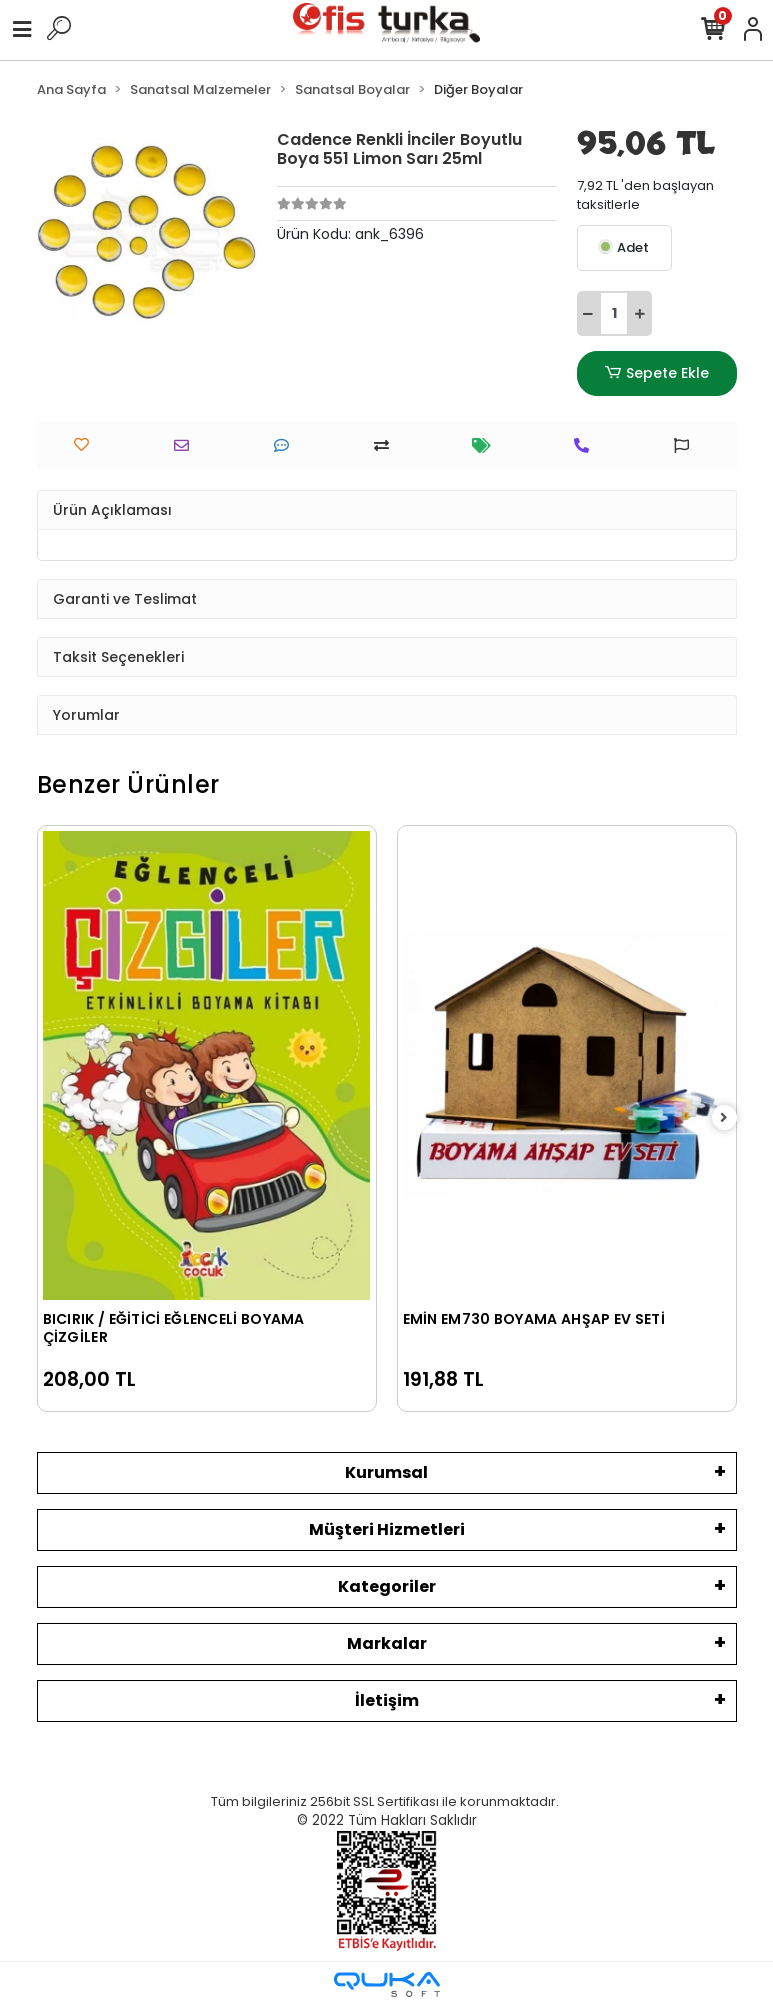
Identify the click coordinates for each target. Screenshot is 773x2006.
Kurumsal (386, 1472)
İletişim (387, 1700)
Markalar (387, 1643)
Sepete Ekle (656, 373)
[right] (724, 1118)
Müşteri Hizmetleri (387, 1529)
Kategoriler (387, 1586)
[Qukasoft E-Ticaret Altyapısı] (387, 1984)
